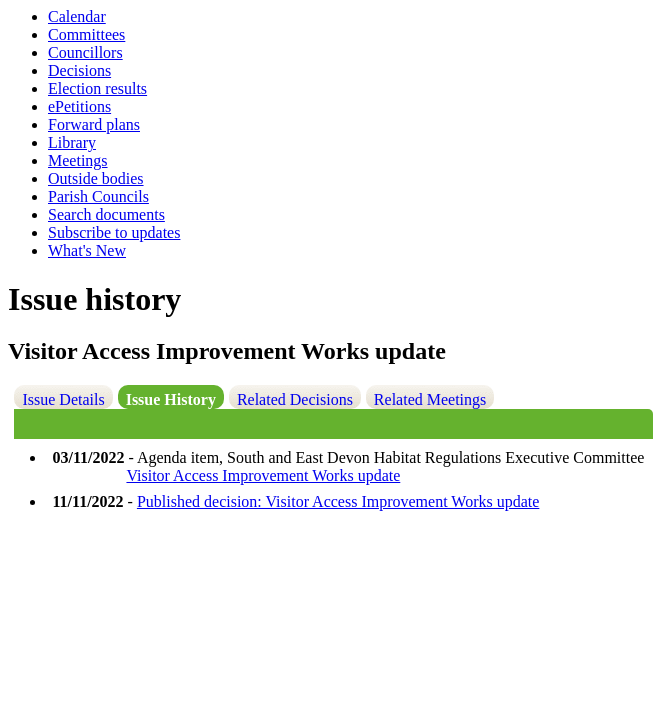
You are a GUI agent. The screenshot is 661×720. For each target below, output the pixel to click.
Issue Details (63, 399)
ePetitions (79, 106)
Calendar (77, 16)
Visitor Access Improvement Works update (263, 475)
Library (72, 142)
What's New (87, 250)
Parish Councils (98, 196)
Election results (97, 88)
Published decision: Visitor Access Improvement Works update (338, 501)
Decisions (79, 70)
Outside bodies (96, 178)
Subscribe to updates (114, 232)
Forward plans (94, 124)
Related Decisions (295, 399)
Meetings (78, 160)
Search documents (106, 214)
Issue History (171, 399)
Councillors (85, 52)
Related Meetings (430, 399)
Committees (86, 34)
